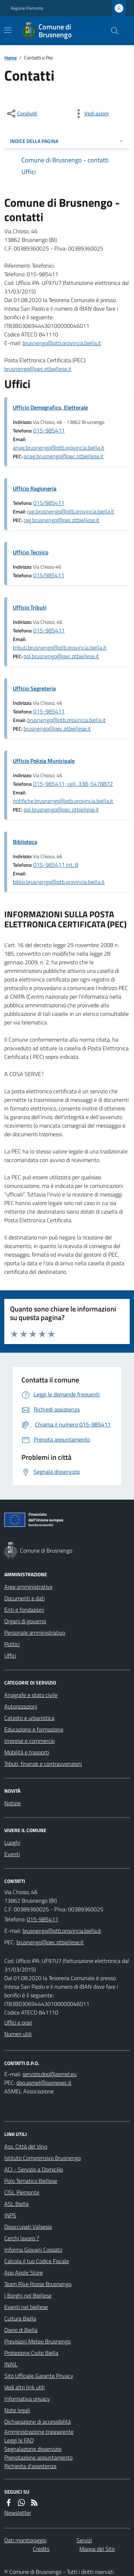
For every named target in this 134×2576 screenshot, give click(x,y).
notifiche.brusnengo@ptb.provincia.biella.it (63, 801)
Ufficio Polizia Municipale (44, 760)
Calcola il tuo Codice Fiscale (36, 2261)
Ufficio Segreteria (34, 688)
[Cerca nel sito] (111, 30)
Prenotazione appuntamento (38, 2457)
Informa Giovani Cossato (33, 2249)
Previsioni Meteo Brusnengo (37, 2341)
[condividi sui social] (21, 113)
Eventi (12, 1854)
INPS (10, 2215)
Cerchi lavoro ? (21, 2238)
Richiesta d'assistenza (30, 2466)
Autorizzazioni (20, 1706)
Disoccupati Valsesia (28, 2226)
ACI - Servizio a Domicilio (33, 2169)
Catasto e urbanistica (29, 1718)
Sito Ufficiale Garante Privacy (38, 2375)
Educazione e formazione (33, 1729)
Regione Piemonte (27, 8)
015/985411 (48, 502)
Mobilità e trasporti (26, 1752)
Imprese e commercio (29, 1740)
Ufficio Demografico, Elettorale (50, 407)
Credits (41, 2548)
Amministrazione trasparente (39, 2431)
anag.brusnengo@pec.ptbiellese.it (64, 456)
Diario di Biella (21, 2330)
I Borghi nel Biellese (27, 2295)
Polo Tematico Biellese (30, 2180)
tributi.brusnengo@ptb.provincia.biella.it (59, 647)
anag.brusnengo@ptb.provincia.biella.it (58, 447)
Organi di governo (25, 1621)
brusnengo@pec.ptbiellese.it (37, 368)
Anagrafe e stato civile (31, 1695)
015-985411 (49, 430)
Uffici (10, 1655)
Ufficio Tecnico (30, 552)
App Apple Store (23, 2272)
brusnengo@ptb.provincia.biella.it (62, 343)
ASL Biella (16, 2203)
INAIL (11, 2364)
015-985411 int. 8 (55, 864)
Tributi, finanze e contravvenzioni (43, 1763)
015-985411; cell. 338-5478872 (73, 783)
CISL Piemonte (21, 2192)
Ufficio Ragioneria (34, 488)
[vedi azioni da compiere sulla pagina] (90, 113)
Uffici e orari (18, 2022)
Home (10, 57)
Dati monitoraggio (25, 2540)
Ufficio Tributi (29, 607)
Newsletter (17, 2512)
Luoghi (12, 1842)
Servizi (84, 2540)
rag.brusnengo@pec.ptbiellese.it (61, 520)
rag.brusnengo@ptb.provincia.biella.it (70, 511)
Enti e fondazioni (24, 1609)
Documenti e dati (24, 1598)
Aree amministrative (28, 1586)
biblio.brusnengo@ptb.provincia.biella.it (59, 882)
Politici (12, 1644)
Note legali (17, 2410)
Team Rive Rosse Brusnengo (37, 2284)
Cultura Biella (20, 2318)
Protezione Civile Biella (31, 2352)
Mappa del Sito (97, 2548)
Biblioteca (25, 841)
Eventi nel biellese (26, 2307)
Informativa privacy (27, 2398)
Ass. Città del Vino (25, 2146)
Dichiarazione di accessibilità (37, 2421)
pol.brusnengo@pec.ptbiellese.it (61, 656)
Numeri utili (17, 2034)
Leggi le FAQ (19, 2440)
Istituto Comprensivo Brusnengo (42, 2158)
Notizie (12, 1803)
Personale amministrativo (34, 1632)
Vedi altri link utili (24, 2387)
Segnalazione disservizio (32, 2448)
